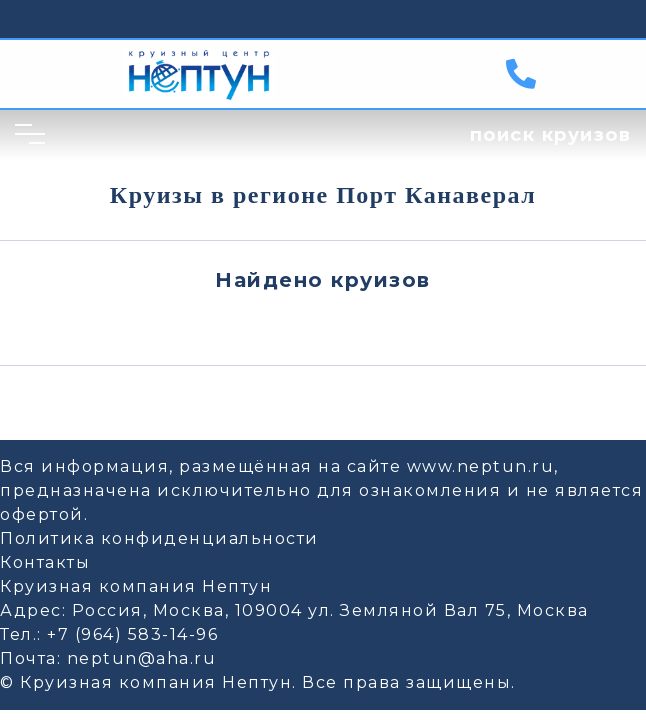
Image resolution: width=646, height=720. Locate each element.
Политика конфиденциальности (159, 538)
